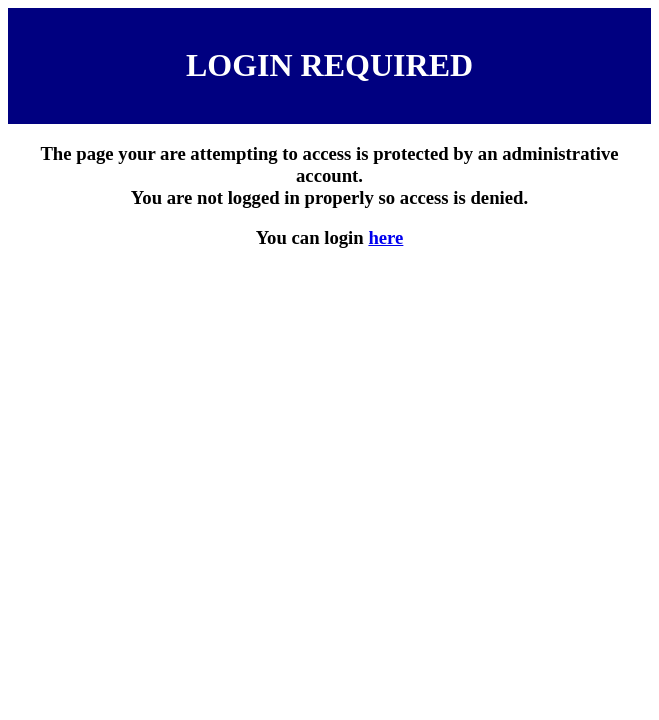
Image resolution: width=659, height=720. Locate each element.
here (385, 237)
